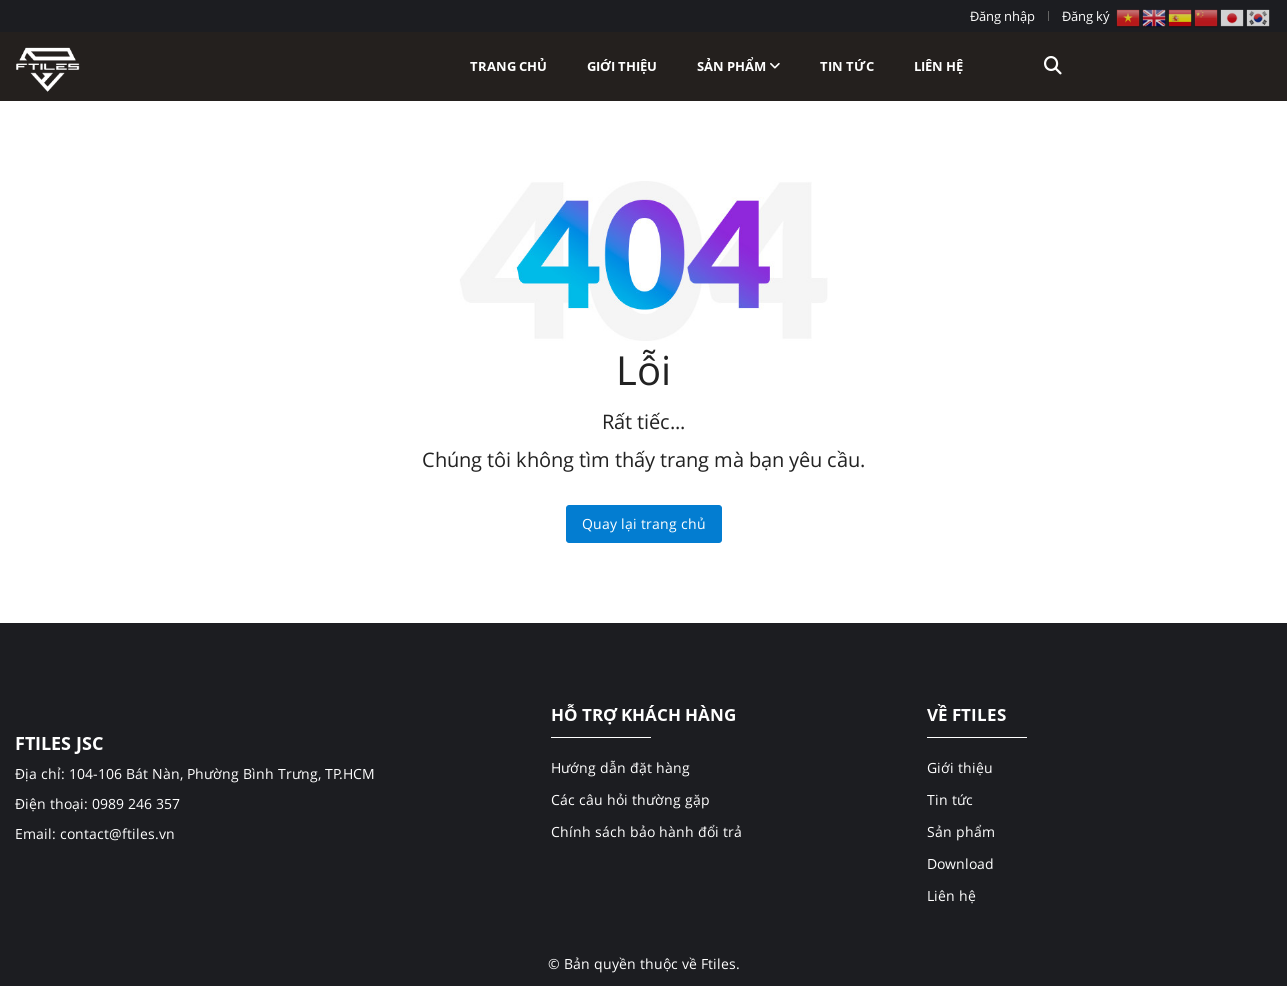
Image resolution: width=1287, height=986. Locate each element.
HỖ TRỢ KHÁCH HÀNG (643, 715)
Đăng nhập (1002, 16)
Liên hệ (938, 66)
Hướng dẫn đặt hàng (620, 767)
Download (960, 863)
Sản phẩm (738, 66)
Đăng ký (1086, 16)
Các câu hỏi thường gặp (630, 799)
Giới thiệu (622, 66)
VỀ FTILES (966, 715)
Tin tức (847, 66)
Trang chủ (508, 66)
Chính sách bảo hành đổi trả (646, 831)
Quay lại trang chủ (644, 523)
